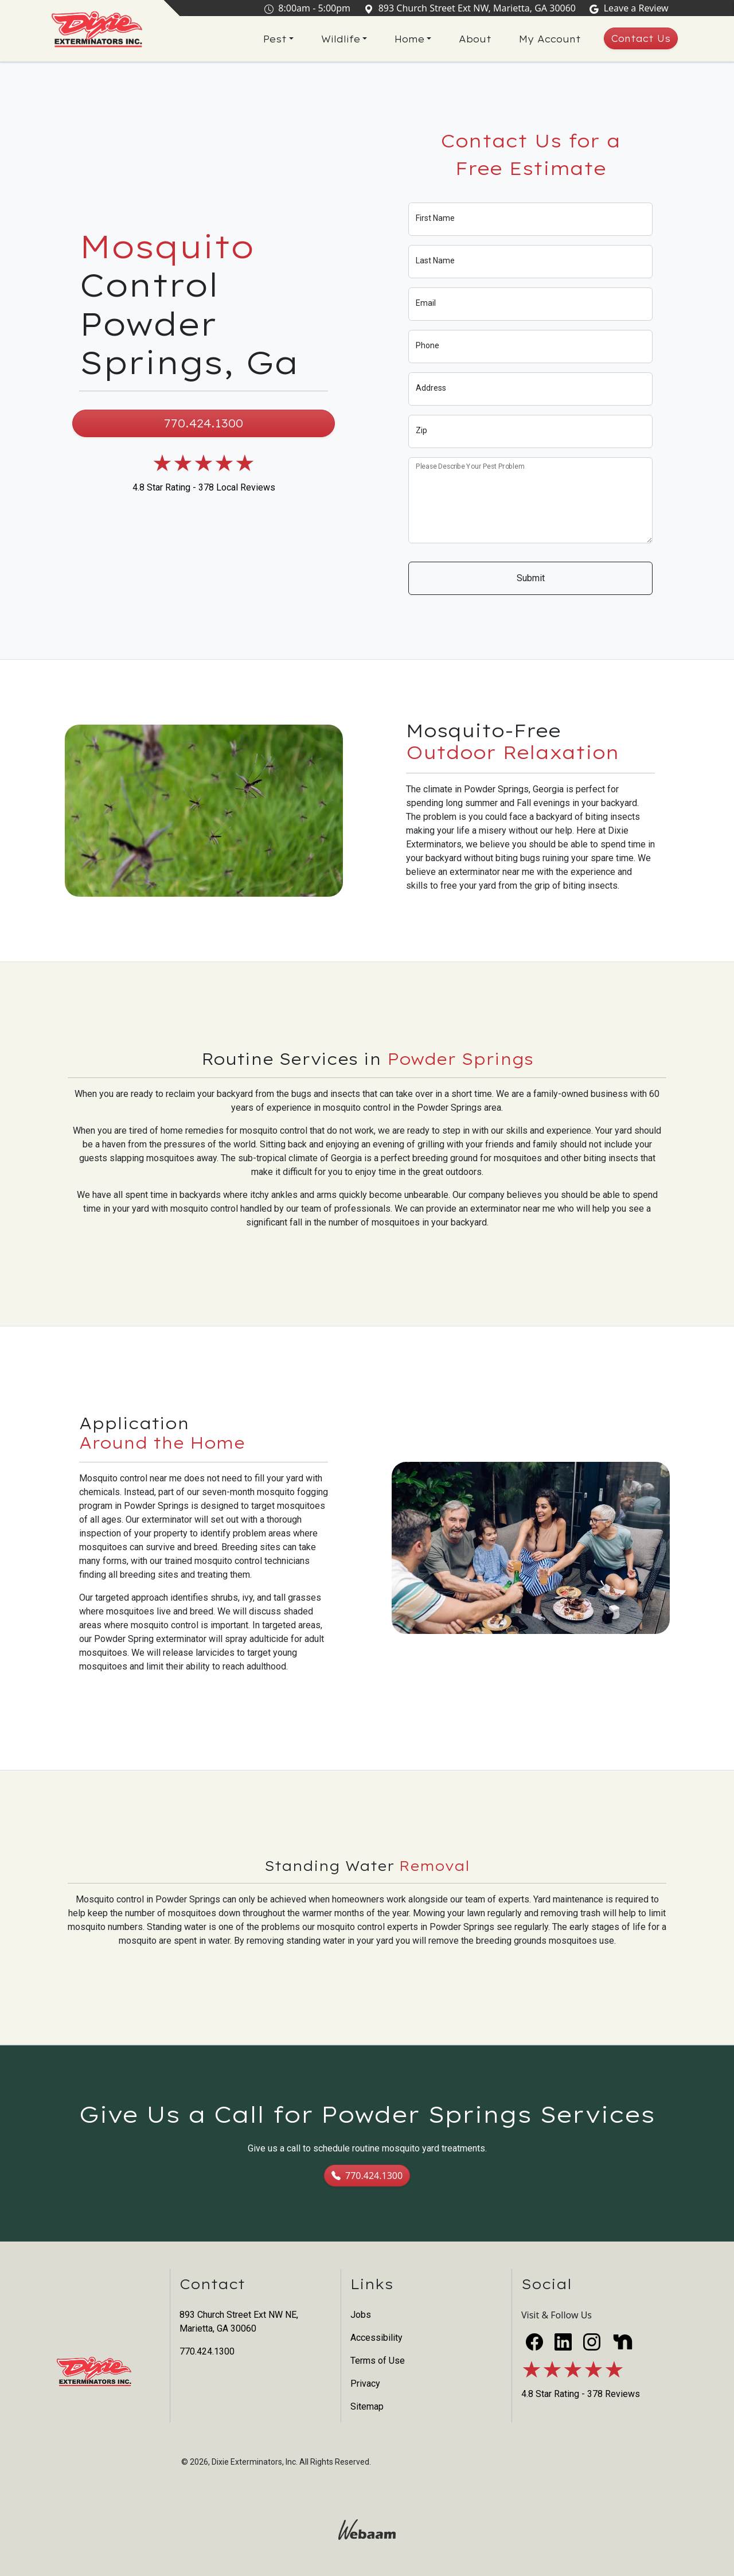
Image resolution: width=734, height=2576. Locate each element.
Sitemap (367, 2406)
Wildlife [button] (340, 39)
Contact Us (640, 38)
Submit (531, 578)
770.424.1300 (203, 423)
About (475, 39)
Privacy (365, 2383)
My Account (550, 39)
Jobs (360, 2314)
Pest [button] (275, 39)
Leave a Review (631, 8)
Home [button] (409, 39)
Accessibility (376, 2337)
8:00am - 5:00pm (309, 8)
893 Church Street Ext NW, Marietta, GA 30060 (472, 8)
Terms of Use (377, 2360)
